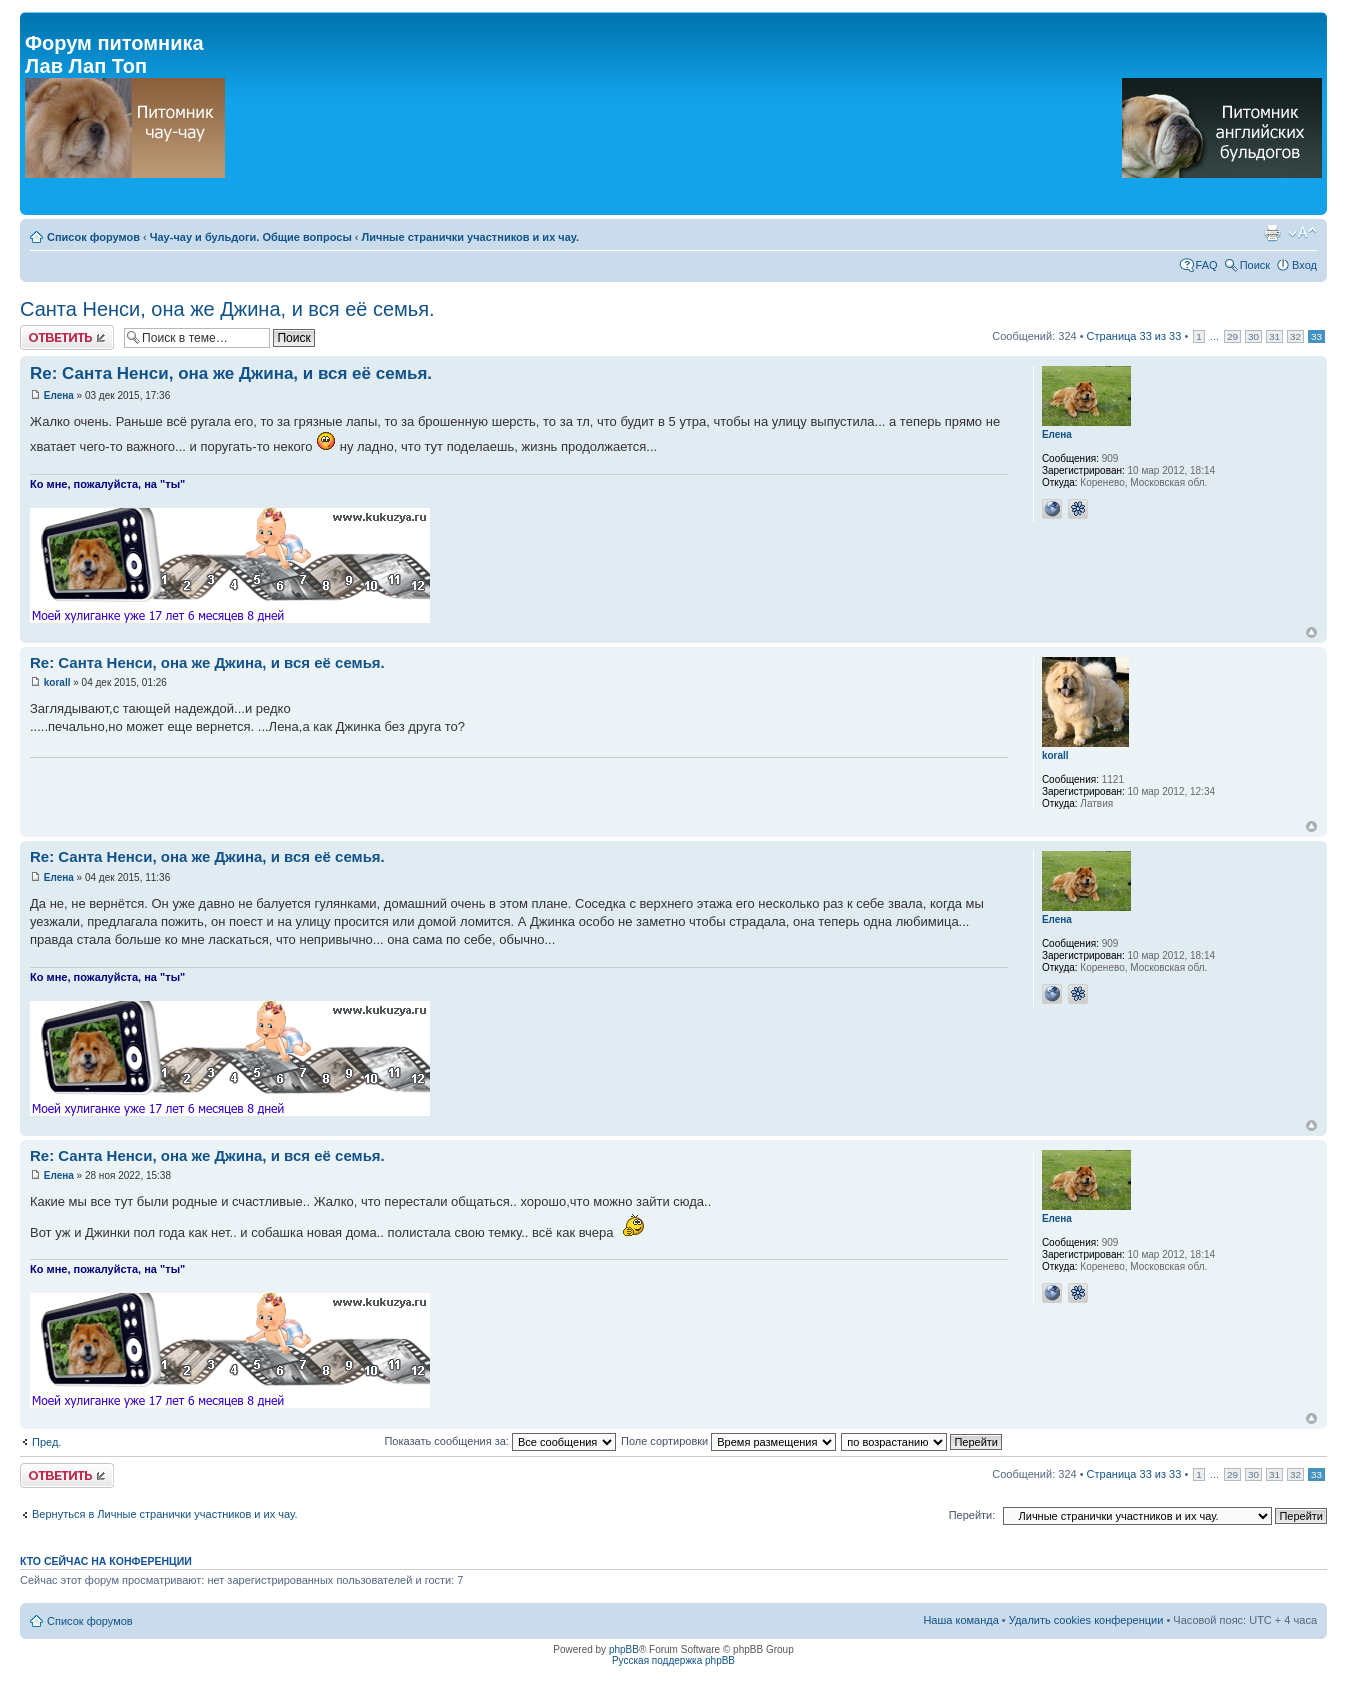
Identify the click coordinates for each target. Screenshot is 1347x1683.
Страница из (1134, 336)
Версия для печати (1272, 233)
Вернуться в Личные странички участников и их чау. (164, 1514)
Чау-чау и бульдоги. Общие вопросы (251, 237)
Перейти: (972, 1515)
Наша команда (960, 1620)
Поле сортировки (728, 1441)
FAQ (1207, 265)
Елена (59, 395)
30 (1253, 336)
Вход (1304, 265)
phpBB (624, 1649)
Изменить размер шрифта (1302, 233)
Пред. (46, 1442)
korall (57, 682)
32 (1295, 336)
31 (1274, 336)
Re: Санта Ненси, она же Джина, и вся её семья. (231, 373)
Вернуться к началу (1311, 632)
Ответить (67, 337)
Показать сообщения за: (500, 1441)
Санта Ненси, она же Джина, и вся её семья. (227, 309)
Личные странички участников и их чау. (470, 237)
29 (1232, 336)
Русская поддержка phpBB (673, 1660)
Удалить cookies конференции (1086, 1620)
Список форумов (93, 237)
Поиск (1255, 265)
